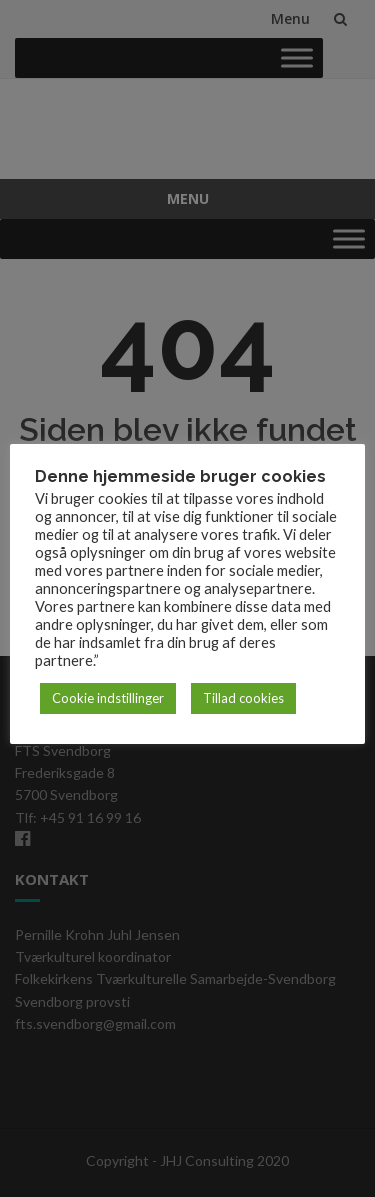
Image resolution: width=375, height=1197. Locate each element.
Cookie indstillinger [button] (108, 698)
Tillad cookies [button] (243, 698)
